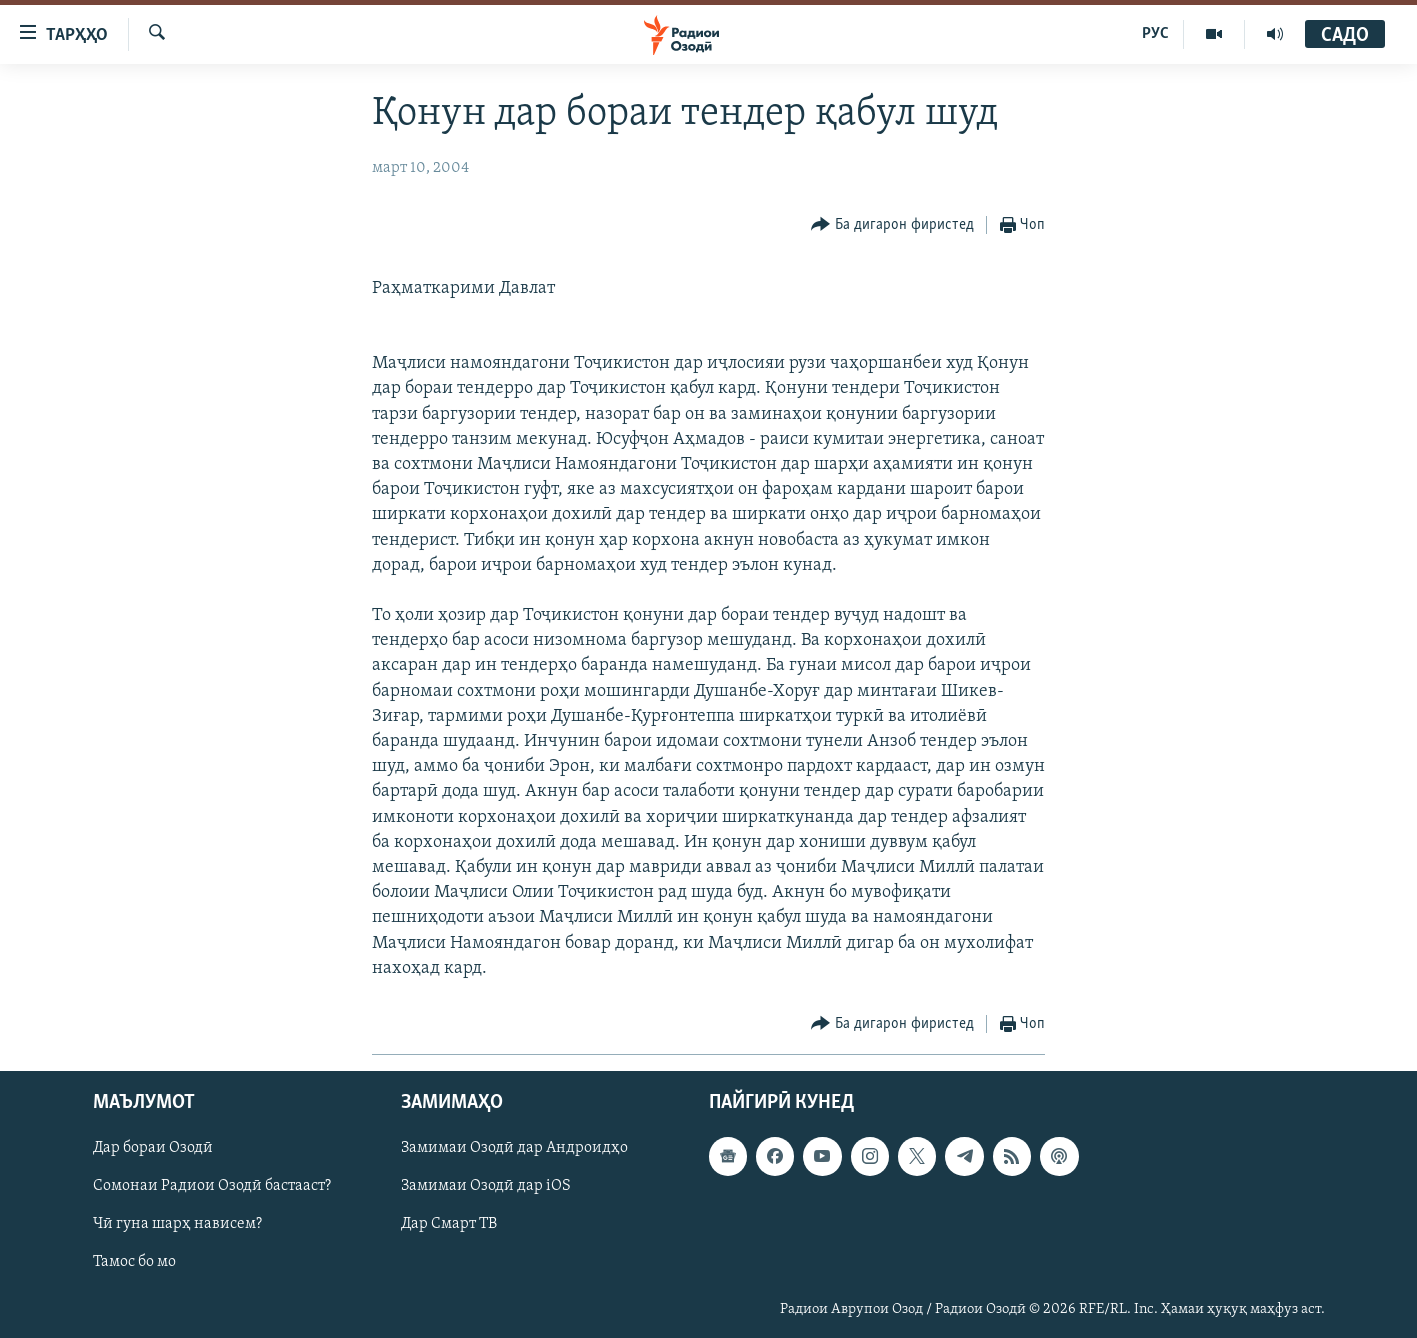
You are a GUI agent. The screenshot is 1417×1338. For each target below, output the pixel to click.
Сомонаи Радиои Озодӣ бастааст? (212, 1186)
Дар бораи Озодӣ (153, 1148)
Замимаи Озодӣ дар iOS (486, 1186)
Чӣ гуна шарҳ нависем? (177, 1224)
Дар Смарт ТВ (449, 1224)
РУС (1155, 34)
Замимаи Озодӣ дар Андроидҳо (514, 1148)
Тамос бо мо (134, 1262)
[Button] (892, 225)
